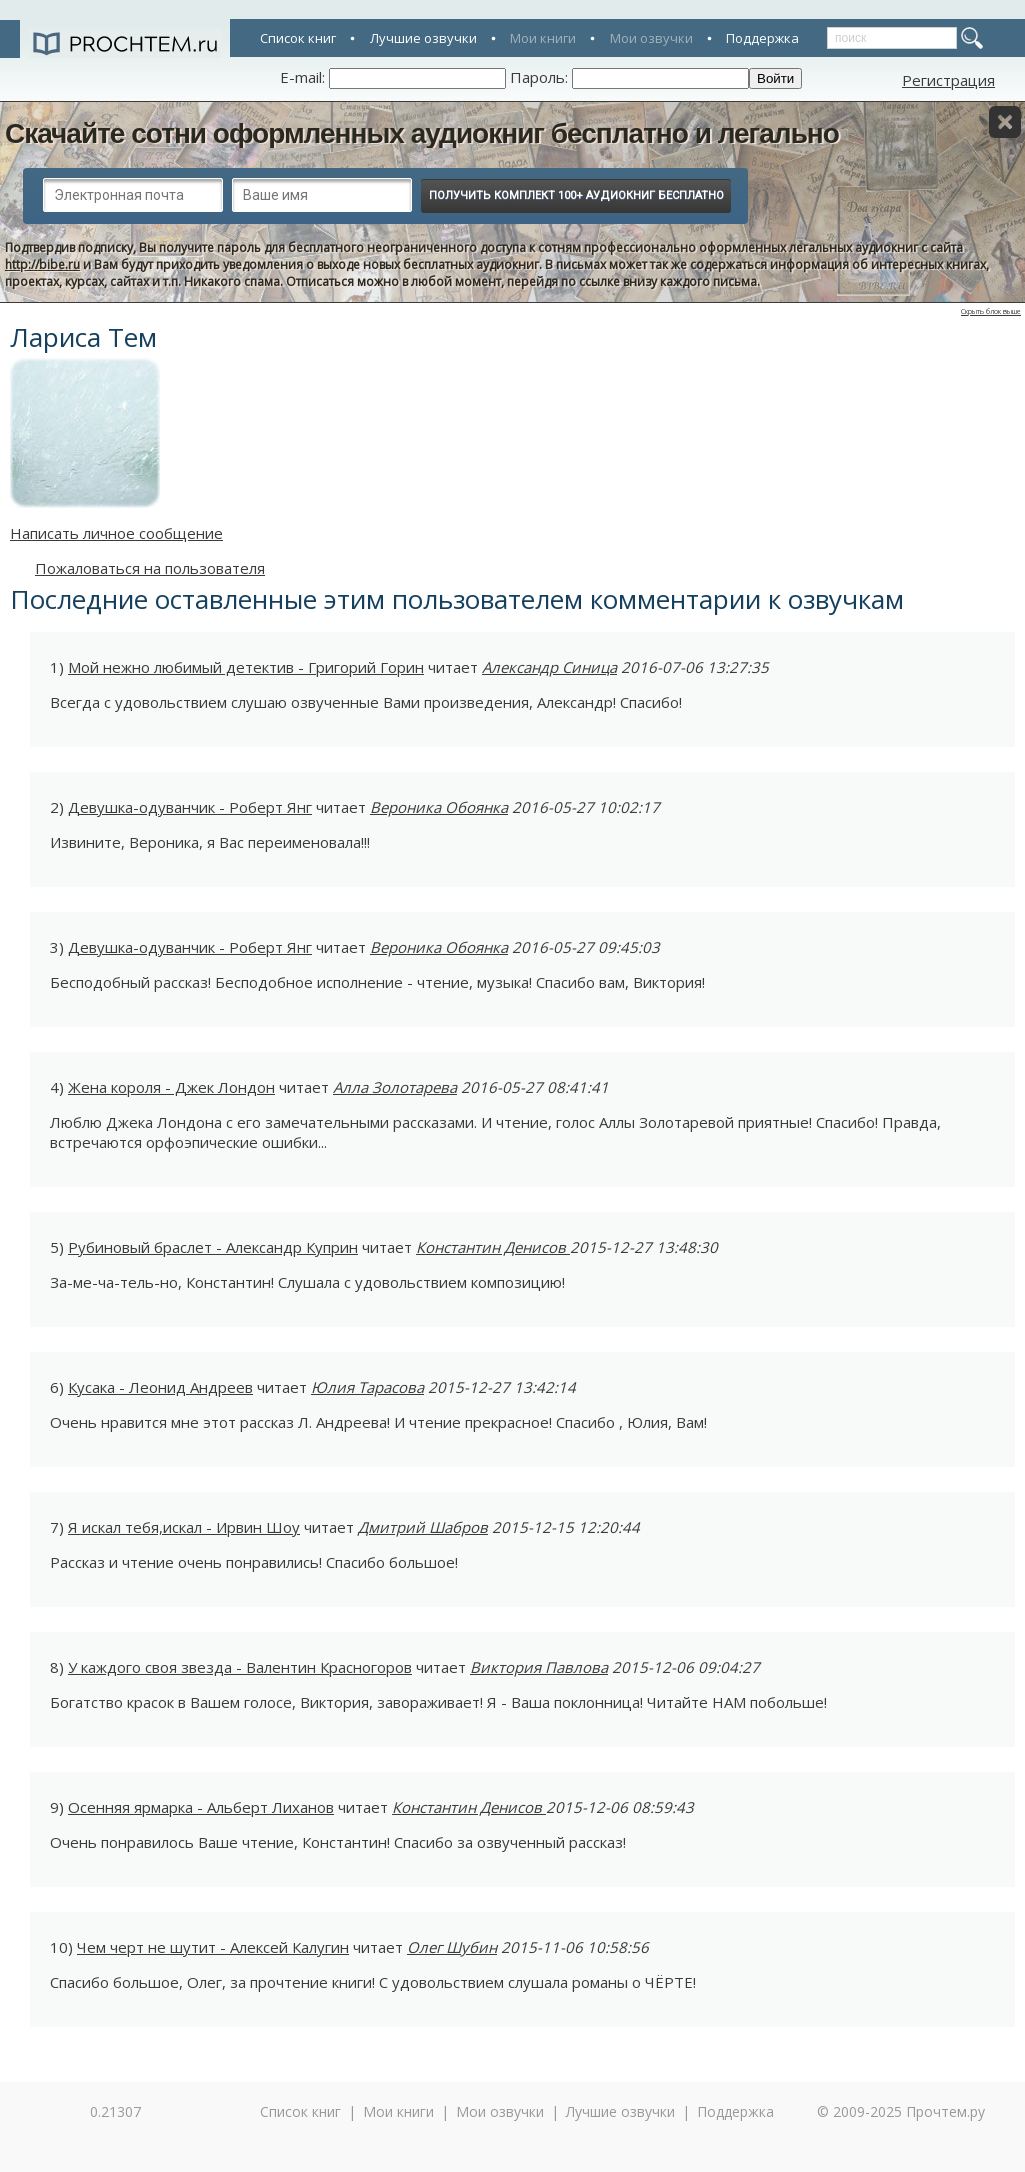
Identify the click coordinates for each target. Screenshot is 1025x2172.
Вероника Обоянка (439, 807)
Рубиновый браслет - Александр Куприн (213, 1247)
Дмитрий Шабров (423, 1527)
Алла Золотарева (395, 1087)
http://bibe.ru (42, 264)
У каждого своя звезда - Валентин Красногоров (240, 1667)
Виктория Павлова (539, 1667)
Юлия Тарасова (367, 1387)
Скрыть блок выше (991, 311)
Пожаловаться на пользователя (150, 568)
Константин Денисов (493, 1247)
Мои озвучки (651, 38)
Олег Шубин (452, 1947)
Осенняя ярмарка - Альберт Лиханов (201, 1807)
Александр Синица (549, 667)
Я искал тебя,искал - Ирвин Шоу (184, 1527)
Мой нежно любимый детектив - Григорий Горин (246, 667)
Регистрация (948, 80)
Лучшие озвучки (423, 38)
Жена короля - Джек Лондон (171, 1087)
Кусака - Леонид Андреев (160, 1387)
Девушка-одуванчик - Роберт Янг (190, 807)
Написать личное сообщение (116, 533)
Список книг (298, 38)
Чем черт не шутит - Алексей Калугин (213, 1947)
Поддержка (762, 38)
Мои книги (543, 38)
